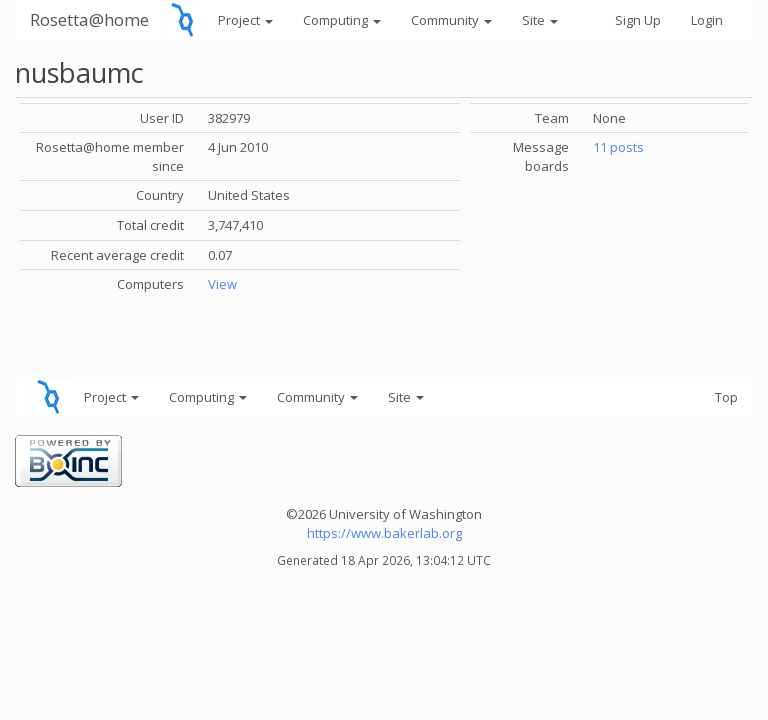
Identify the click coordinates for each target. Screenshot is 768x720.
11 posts (618, 147)
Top (726, 397)
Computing (342, 20)
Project (245, 20)
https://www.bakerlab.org (384, 533)
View (222, 284)
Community (451, 20)
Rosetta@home (89, 19)
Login (707, 20)
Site (540, 20)
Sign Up (638, 20)
